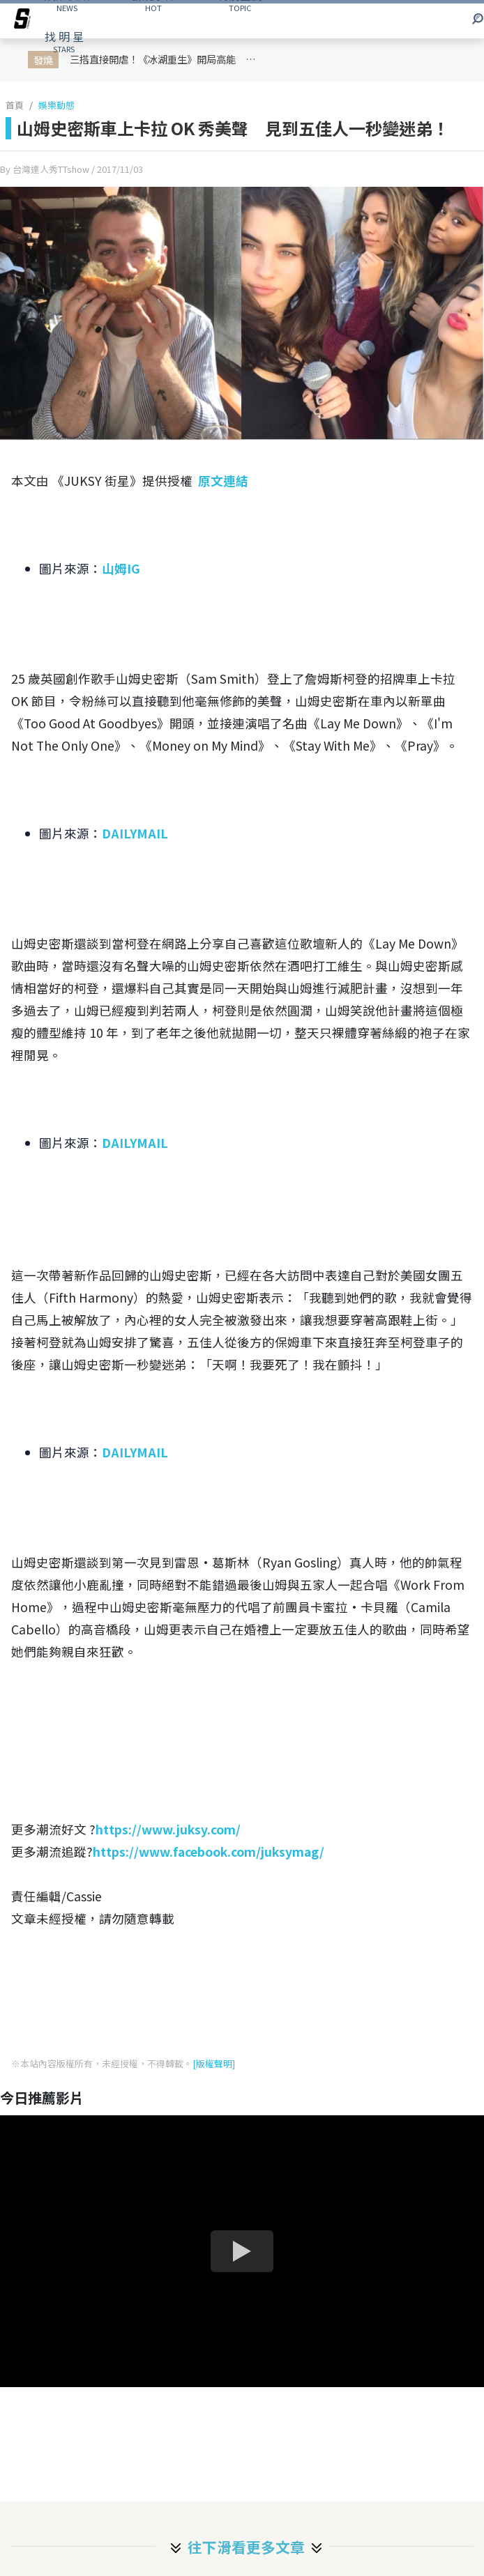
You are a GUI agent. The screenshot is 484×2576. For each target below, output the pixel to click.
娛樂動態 (56, 105)
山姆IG (121, 568)
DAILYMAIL (135, 833)
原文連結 (223, 480)
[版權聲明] (213, 2063)
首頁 (15, 105)
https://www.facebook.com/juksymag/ (208, 1851)
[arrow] (22, 20)
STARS (64, 41)
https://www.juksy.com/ (168, 1829)
